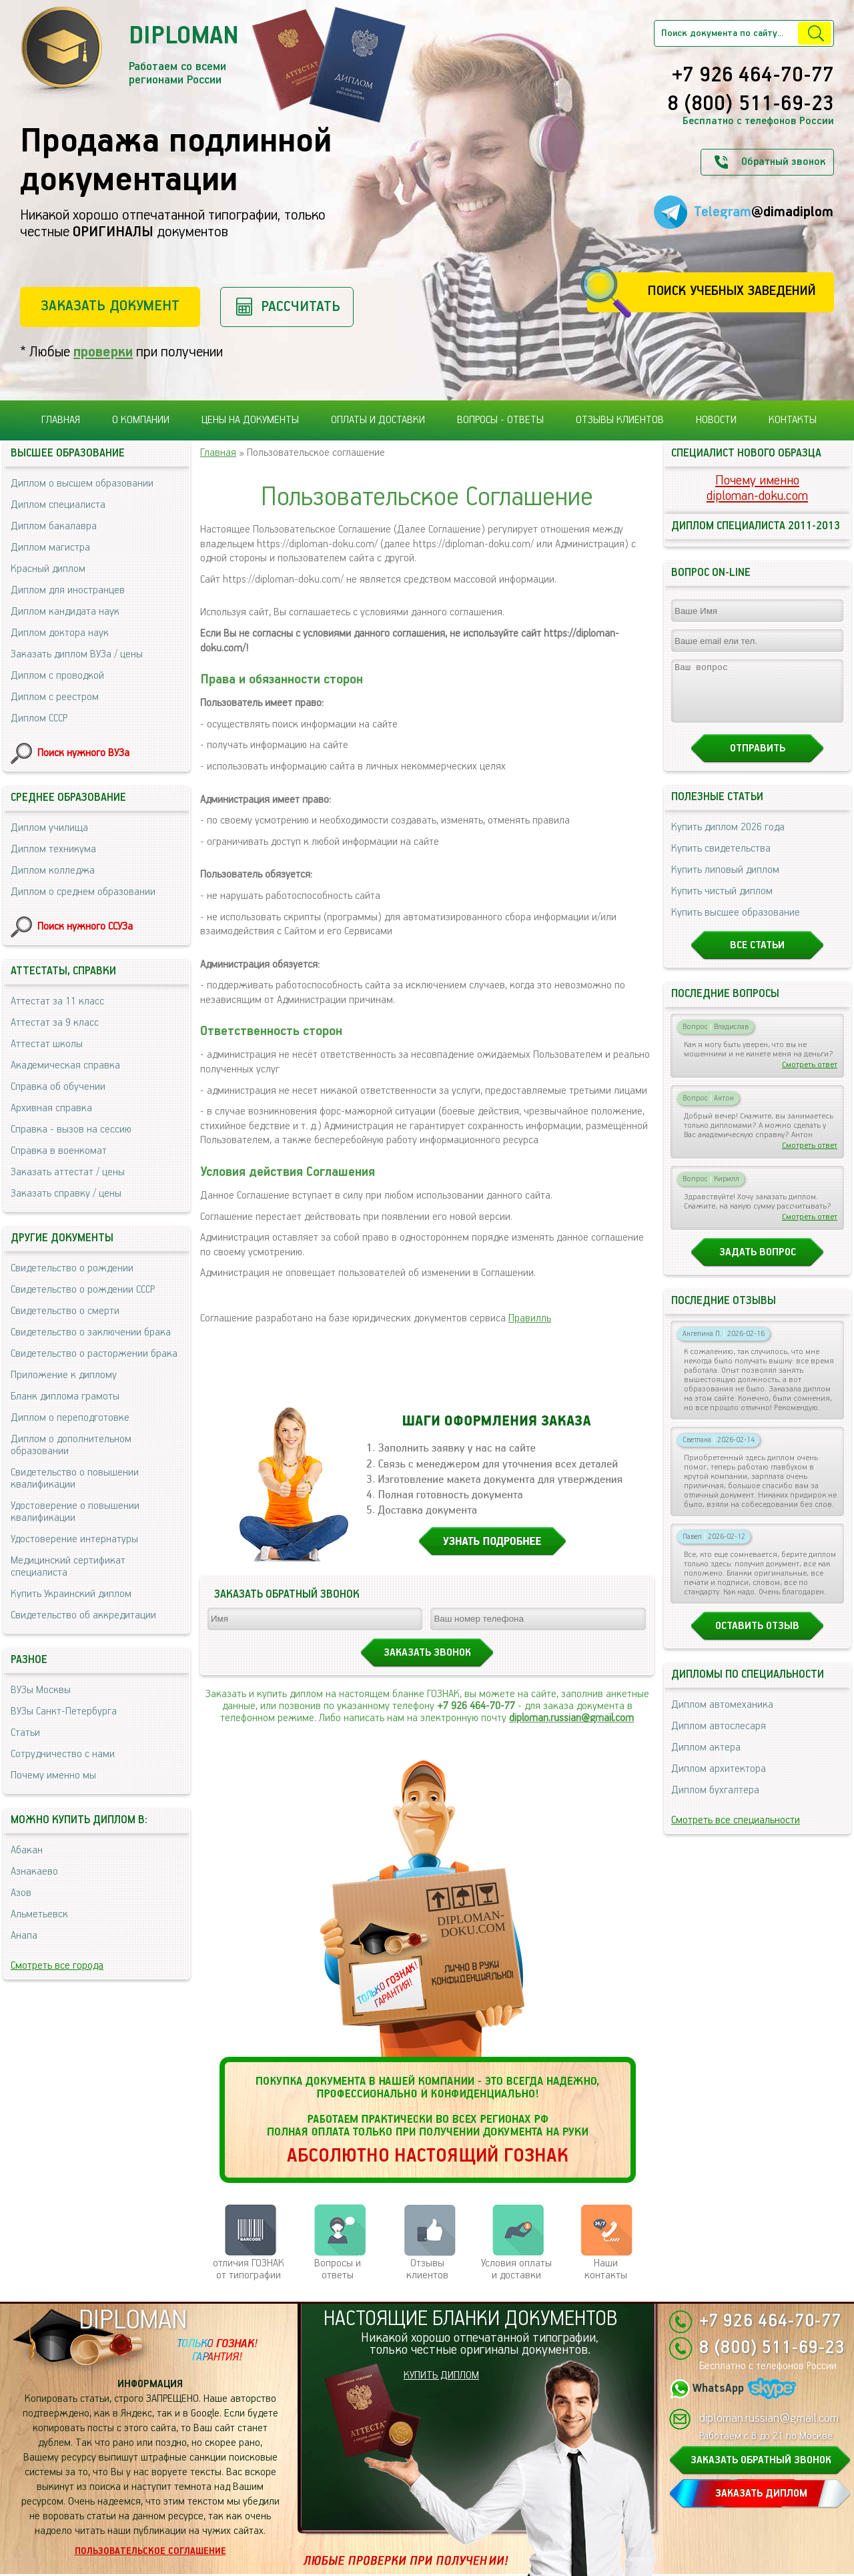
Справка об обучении (58, 1086)
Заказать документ (110, 306)
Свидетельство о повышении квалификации (75, 1478)
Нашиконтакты (605, 2269)
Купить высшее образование (735, 924)
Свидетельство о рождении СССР (83, 1289)
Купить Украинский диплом (71, 1594)
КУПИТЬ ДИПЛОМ (441, 2375)
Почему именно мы (53, 1775)
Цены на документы (250, 420)
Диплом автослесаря (718, 1738)
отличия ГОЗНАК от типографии (248, 2269)
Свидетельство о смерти (65, 1311)
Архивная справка (51, 1108)
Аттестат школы (47, 1044)
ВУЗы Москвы (41, 1690)
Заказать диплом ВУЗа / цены (77, 654)
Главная (60, 420)
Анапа (24, 1935)
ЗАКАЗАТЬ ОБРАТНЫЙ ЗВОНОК (761, 2460)
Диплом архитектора (718, 1781)
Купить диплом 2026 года (728, 839)
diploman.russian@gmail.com (571, 1718)
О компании (140, 420)
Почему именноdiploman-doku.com (757, 488)
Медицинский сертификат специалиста (68, 1566)
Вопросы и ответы (337, 2269)
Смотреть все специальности (735, 1832)
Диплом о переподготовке (70, 1417)
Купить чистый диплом (722, 903)
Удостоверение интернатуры (74, 1539)
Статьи (25, 1732)
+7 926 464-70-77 (753, 76)
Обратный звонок (783, 161)
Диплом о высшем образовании (82, 483)
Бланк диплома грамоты (65, 1396)
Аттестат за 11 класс (57, 1001)
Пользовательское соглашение (150, 2551)
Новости (716, 420)
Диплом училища (49, 828)
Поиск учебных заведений (731, 291)
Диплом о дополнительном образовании (71, 1445)
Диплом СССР (39, 718)
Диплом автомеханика (722, 1716)
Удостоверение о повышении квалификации (75, 1512)
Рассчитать (300, 306)
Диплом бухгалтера (715, 1802)
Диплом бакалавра (54, 526)
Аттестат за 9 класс (55, 1022)
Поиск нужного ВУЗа (83, 753)
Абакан (27, 1850)
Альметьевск (39, 1914)
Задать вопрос (757, 1264)
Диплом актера (706, 1759)
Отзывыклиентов (427, 2269)
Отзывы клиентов (620, 420)
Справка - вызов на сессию (71, 1129)
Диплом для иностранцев (68, 590)
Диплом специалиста (58, 505)
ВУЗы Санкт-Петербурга (64, 1711)
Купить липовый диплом (725, 882)
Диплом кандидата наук (65, 611)
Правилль (529, 1318)
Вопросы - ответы (500, 420)
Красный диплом (48, 569)
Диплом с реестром (55, 697)
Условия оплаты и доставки (516, 2269)
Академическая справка (65, 1065)
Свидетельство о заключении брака (91, 1332)
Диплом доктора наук (60, 633)
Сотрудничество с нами (63, 1754)
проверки (103, 352)
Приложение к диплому (64, 1375)
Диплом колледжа (53, 870)
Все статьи (757, 957)
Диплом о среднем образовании (83, 892)
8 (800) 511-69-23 (750, 105)
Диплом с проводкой (57, 675)
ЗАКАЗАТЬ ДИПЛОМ (761, 2493)
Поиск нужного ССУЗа (85, 926)
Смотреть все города (57, 1965)
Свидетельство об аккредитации (83, 1615)
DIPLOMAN (133, 2321)
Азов (21, 1893)
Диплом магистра (50, 547)
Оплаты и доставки (378, 420)
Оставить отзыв (757, 1638)
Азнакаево (34, 1871)
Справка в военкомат (59, 1151)
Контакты (793, 420)
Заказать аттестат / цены (68, 1172)
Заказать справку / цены (66, 1193)
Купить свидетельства (721, 860)
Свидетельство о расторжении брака (94, 1353)
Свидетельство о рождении (72, 1268)
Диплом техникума (53, 849)
